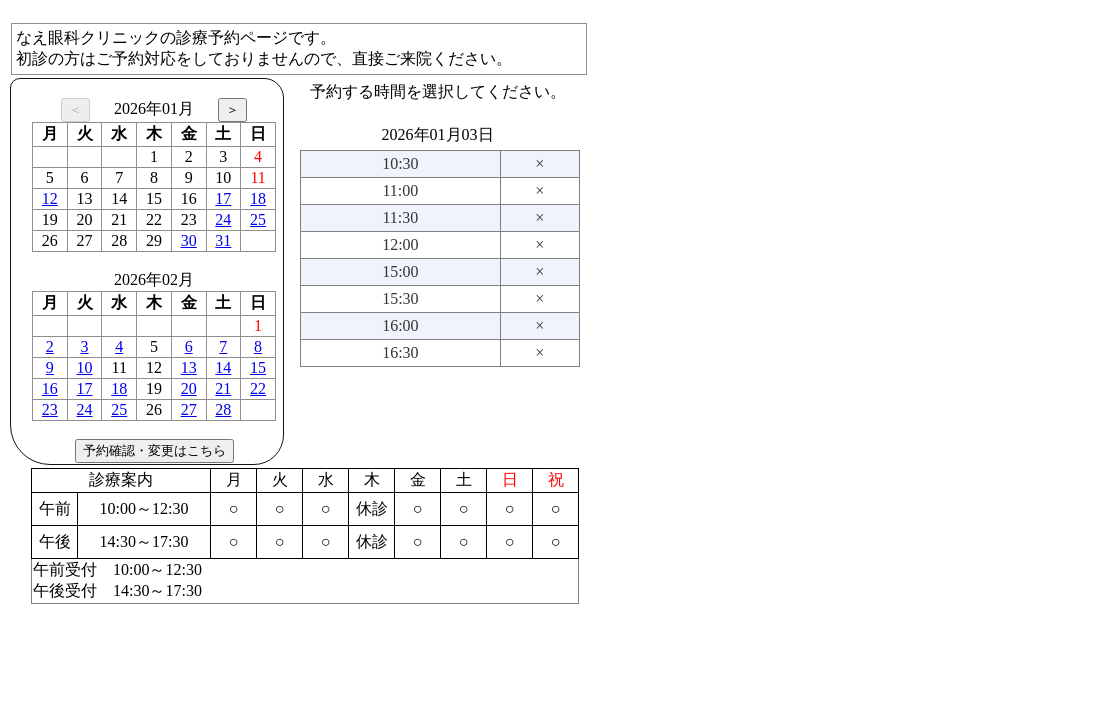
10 (85, 367)
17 (223, 198)
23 (50, 409)
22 (258, 388)
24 (223, 219)
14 (223, 367)
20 (189, 388)
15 (258, 367)
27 (189, 409)
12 (50, 198)
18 (258, 198)
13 (189, 367)
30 (189, 240)
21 (223, 388)
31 (223, 240)
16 (50, 388)
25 (258, 219)
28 (223, 409)
